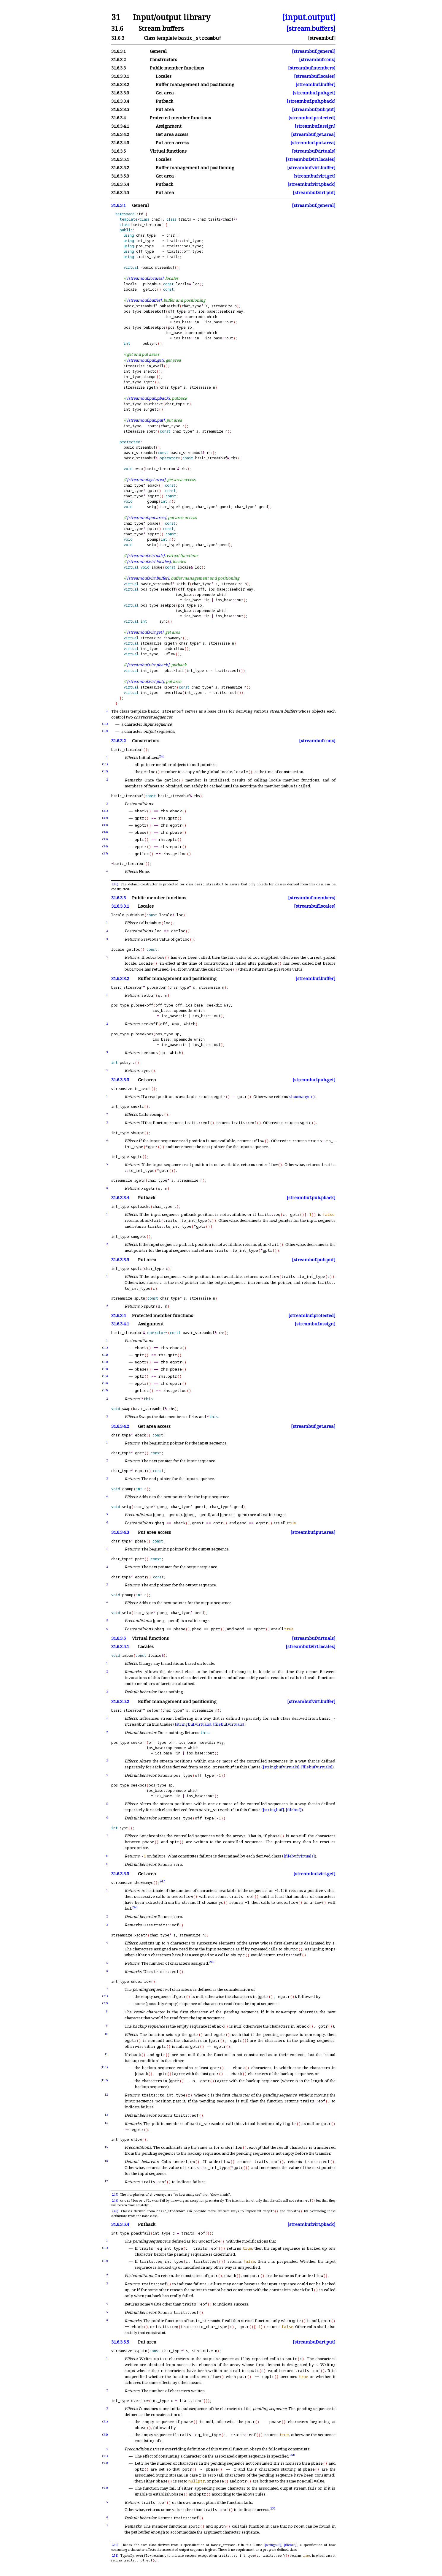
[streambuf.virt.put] (314, 192)
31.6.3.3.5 (120, 109)
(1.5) (105, 1376)
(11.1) (104, 2067)
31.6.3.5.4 (120, 184)
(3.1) (105, 811)
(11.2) (104, 2080)
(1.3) (105, 1362)
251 (273, 2508)
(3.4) (105, 832)
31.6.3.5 (118, 151)
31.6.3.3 (118, 68)
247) (115, 2194)
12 (106, 2094)
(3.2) (105, 818)
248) (115, 2200)
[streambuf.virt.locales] (311, 159)
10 (106, 2034)
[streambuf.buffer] (315, 84)
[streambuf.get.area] (313, 134)
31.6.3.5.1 (120, 159)
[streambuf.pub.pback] (311, 101)
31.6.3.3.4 (120, 101)
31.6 (117, 28)
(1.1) (105, 724)
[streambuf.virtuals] (314, 151)
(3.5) (105, 839)
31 (115, 17)
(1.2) (105, 731)
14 (106, 2123)
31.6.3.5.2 (120, 167)
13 (106, 2115)
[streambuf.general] (314, 51)
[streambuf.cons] (317, 59)
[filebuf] (293, 1809)
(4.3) (105, 2488)
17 (106, 2181)
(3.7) (105, 853)
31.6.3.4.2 (120, 134)
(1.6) (105, 1383)
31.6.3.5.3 (120, 176)
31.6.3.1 (118, 51)
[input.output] (309, 17)
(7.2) (105, 2003)
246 (161, 756)
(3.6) (105, 846)
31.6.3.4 (118, 117)
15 (106, 2147)
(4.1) (105, 2456)
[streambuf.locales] (315, 76)
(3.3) (105, 825)
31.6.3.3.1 (120, 76)
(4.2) (105, 2463)
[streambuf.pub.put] (314, 109)
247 (162, 1881)
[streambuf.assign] (315, 126)
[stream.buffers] (311, 28)
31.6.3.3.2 (120, 84)
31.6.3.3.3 (120, 93)
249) (115, 2211)
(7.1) (105, 1996)
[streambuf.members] (312, 68)
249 (211, 1961)
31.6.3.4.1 (120, 126)
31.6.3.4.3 (120, 142)
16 (106, 2161)
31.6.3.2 (118, 59)
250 (292, 2454)
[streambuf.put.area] (313, 142)
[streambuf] (322, 38)
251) (115, 2555)
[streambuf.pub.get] (314, 93)
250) (115, 2545)
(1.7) (105, 1390)
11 (106, 2054)
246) (115, 884)
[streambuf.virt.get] (314, 176)
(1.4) (105, 1369)
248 (134, 1907)
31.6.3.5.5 (120, 192)
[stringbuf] (273, 1809)
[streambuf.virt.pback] (311, 184)
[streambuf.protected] (312, 117)
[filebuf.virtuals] (228, 1724)
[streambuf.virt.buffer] (311, 167)
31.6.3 (117, 38)
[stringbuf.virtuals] (193, 1724)
